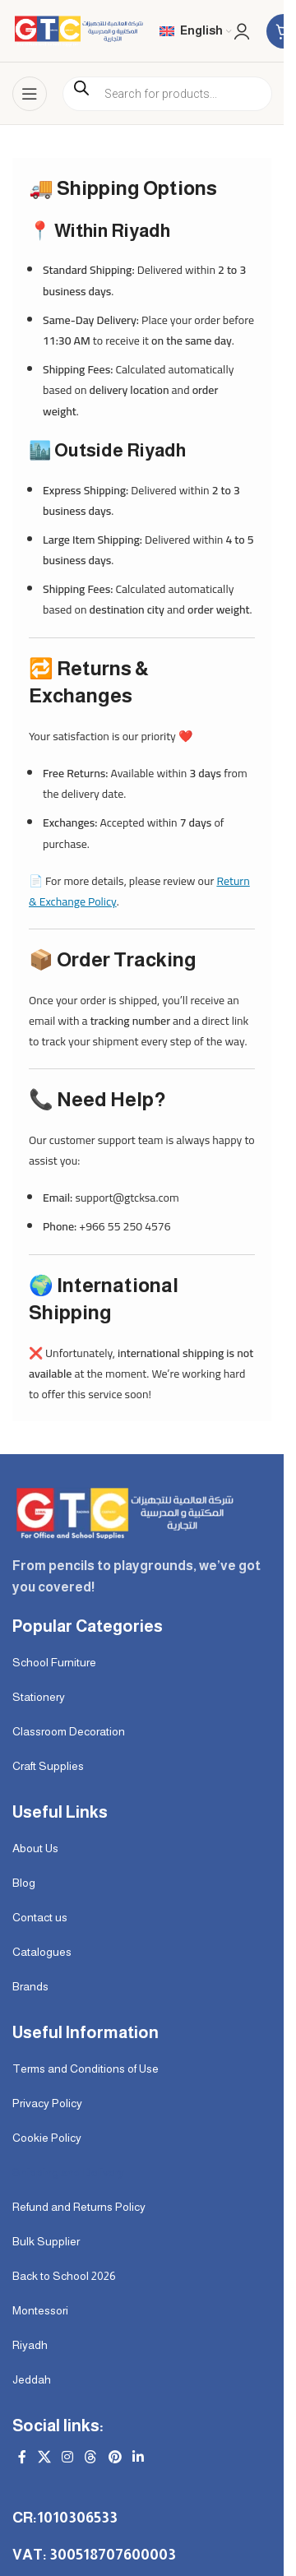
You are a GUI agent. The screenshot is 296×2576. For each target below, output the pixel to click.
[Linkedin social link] (138, 2458)
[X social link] (44, 2458)
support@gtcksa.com (126, 1197)
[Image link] (123, 1511)
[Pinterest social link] (115, 2458)
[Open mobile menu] (29, 93)
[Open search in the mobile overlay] (167, 93)
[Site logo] (77, 29)
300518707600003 (112, 2554)
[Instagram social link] (67, 2458)
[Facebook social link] (22, 2458)
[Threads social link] (91, 2458)
